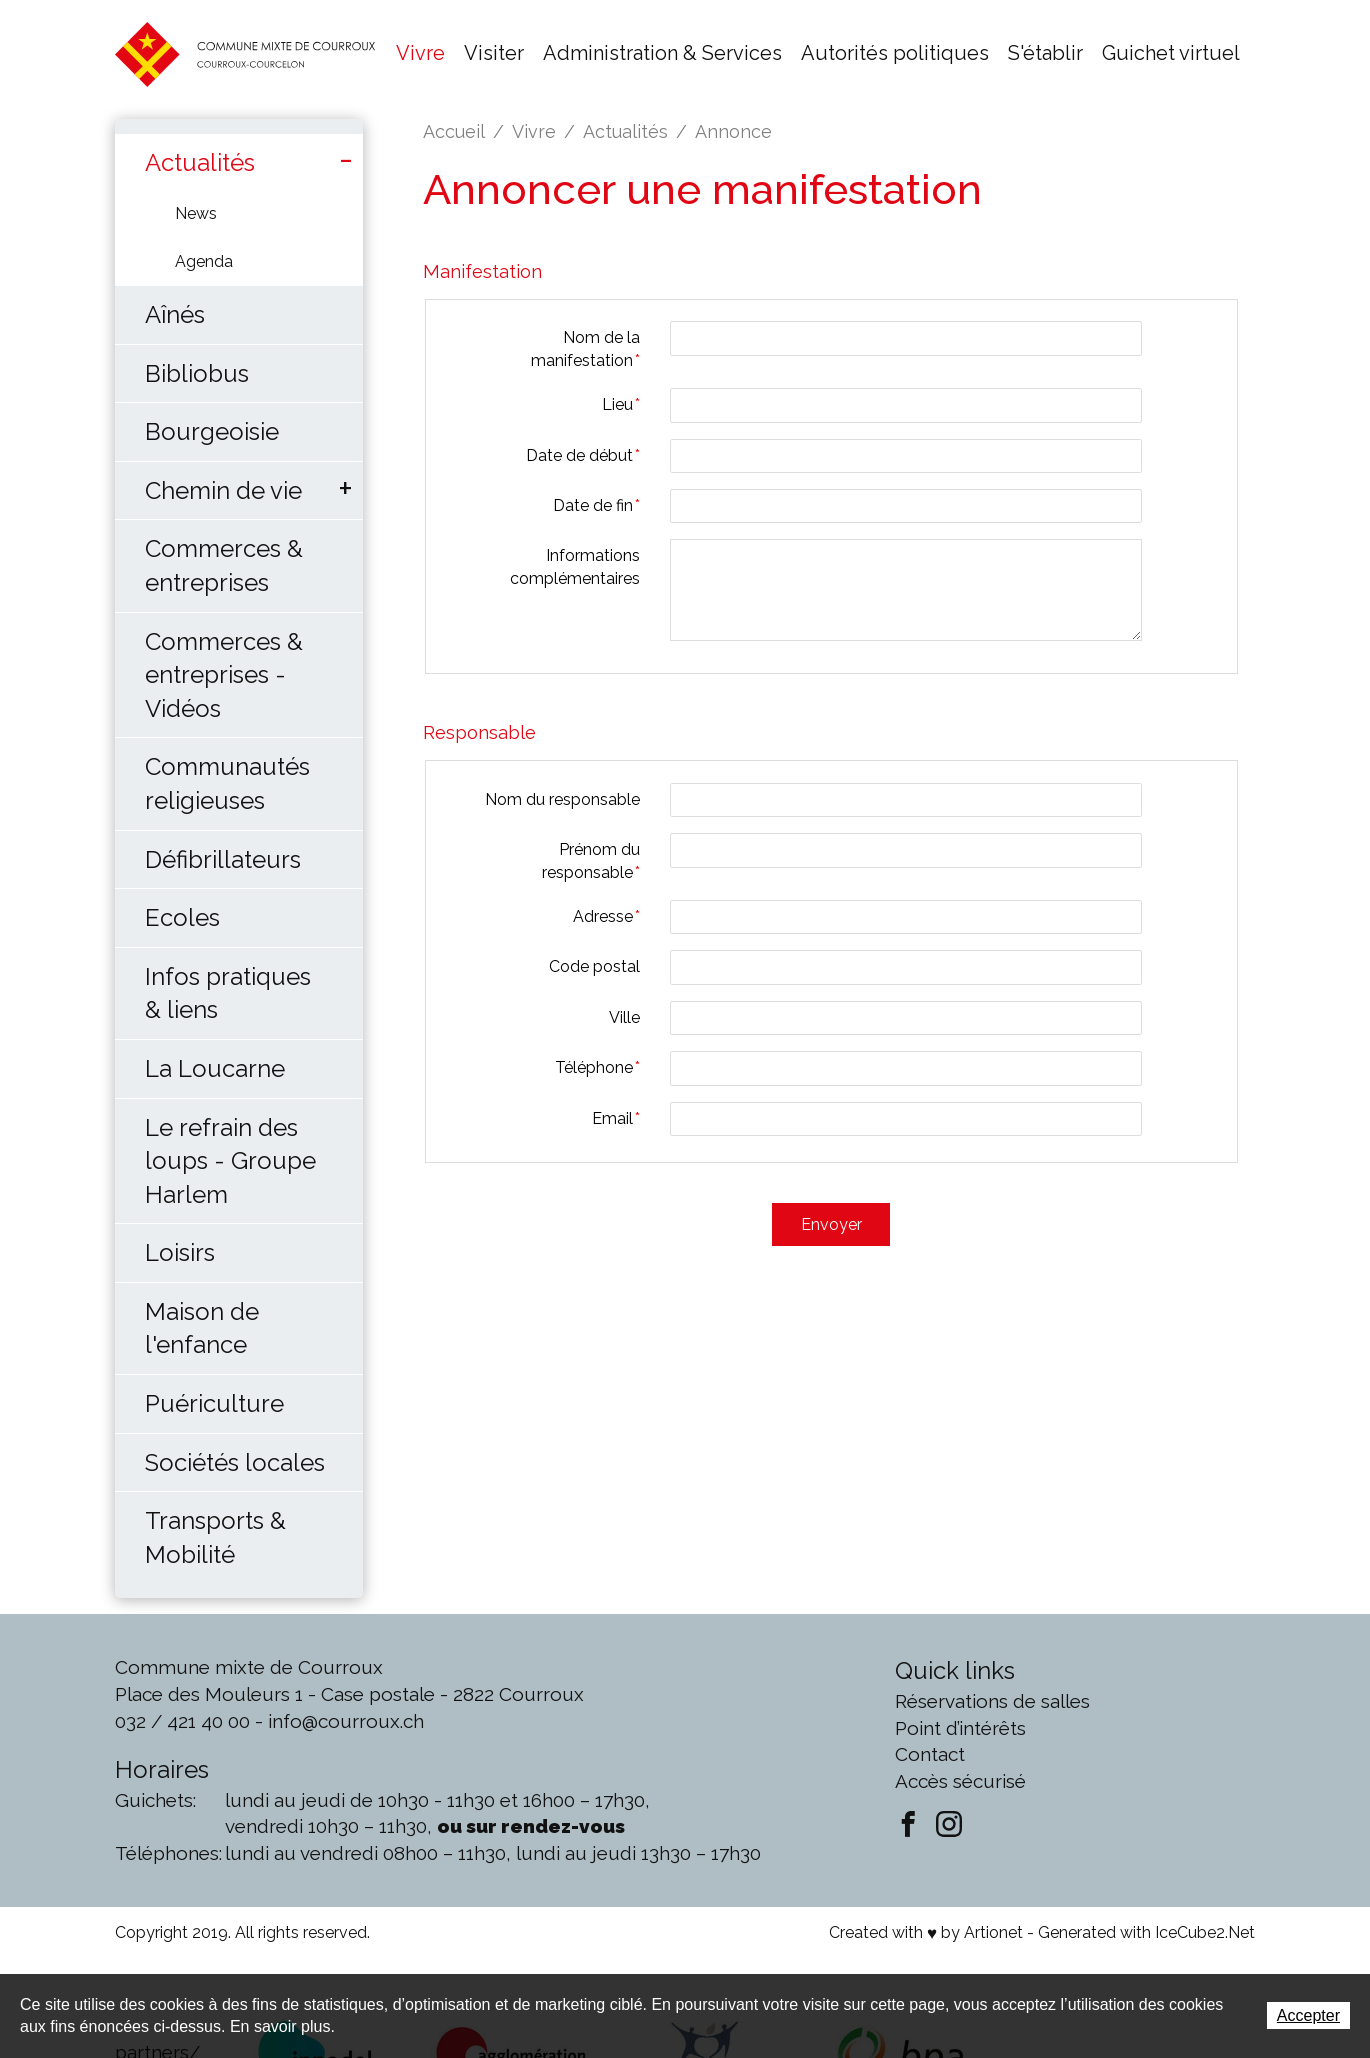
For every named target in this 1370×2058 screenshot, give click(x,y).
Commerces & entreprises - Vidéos (224, 675)
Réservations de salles (992, 1701)
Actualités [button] (200, 162)
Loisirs (180, 1252)
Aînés (175, 314)
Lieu (621, 404)
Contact (930, 1754)
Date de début (583, 455)
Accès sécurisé (960, 1781)
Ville (624, 1017)
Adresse (606, 916)
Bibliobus (197, 373)
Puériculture (214, 1403)
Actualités (625, 131)
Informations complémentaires (575, 566)
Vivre (420, 53)
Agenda (204, 261)
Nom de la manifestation (585, 348)
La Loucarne (215, 1068)
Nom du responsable (562, 799)
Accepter (1308, 2015)
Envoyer (831, 1223)
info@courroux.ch (346, 1721)
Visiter (494, 53)
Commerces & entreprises (224, 565)
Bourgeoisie (212, 431)
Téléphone (597, 1067)
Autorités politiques (895, 53)
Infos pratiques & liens (228, 993)
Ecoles (182, 917)
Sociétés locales (235, 1462)
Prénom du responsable (591, 860)
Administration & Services (662, 53)
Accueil (454, 131)
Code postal (594, 966)
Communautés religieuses (227, 783)
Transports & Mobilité (215, 1537)
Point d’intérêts (960, 1728)
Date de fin (596, 505)
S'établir (1045, 53)
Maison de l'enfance (202, 1328)
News (196, 213)
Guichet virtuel (1171, 53)
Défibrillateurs (223, 859)
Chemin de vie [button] (223, 490)
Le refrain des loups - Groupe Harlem (230, 1161)
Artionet (993, 1932)
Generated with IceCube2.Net (1146, 1932)
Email (616, 1118)
